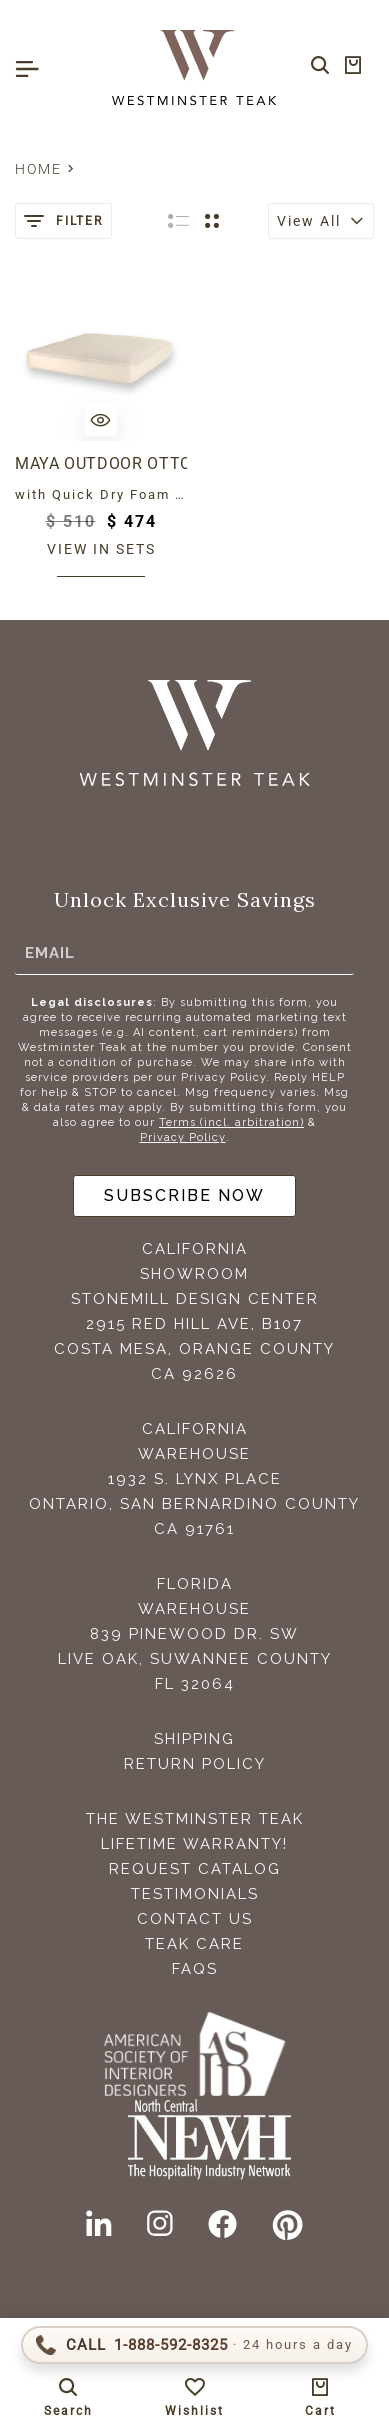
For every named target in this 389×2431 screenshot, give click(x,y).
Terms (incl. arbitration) (231, 1122)
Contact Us (195, 1919)
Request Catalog (195, 1869)
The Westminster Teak (195, 1819)
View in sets (101, 549)
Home (38, 169)
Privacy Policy (183, 1137)
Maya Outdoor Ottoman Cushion (101, 463)
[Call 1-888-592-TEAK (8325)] (194, 2345)
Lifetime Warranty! (194, 1844)
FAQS (195, 1969)
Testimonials (195, 1894)
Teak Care (194, 1944)
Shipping (194, 1739)
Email (50, 953)
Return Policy (195, 1764)
